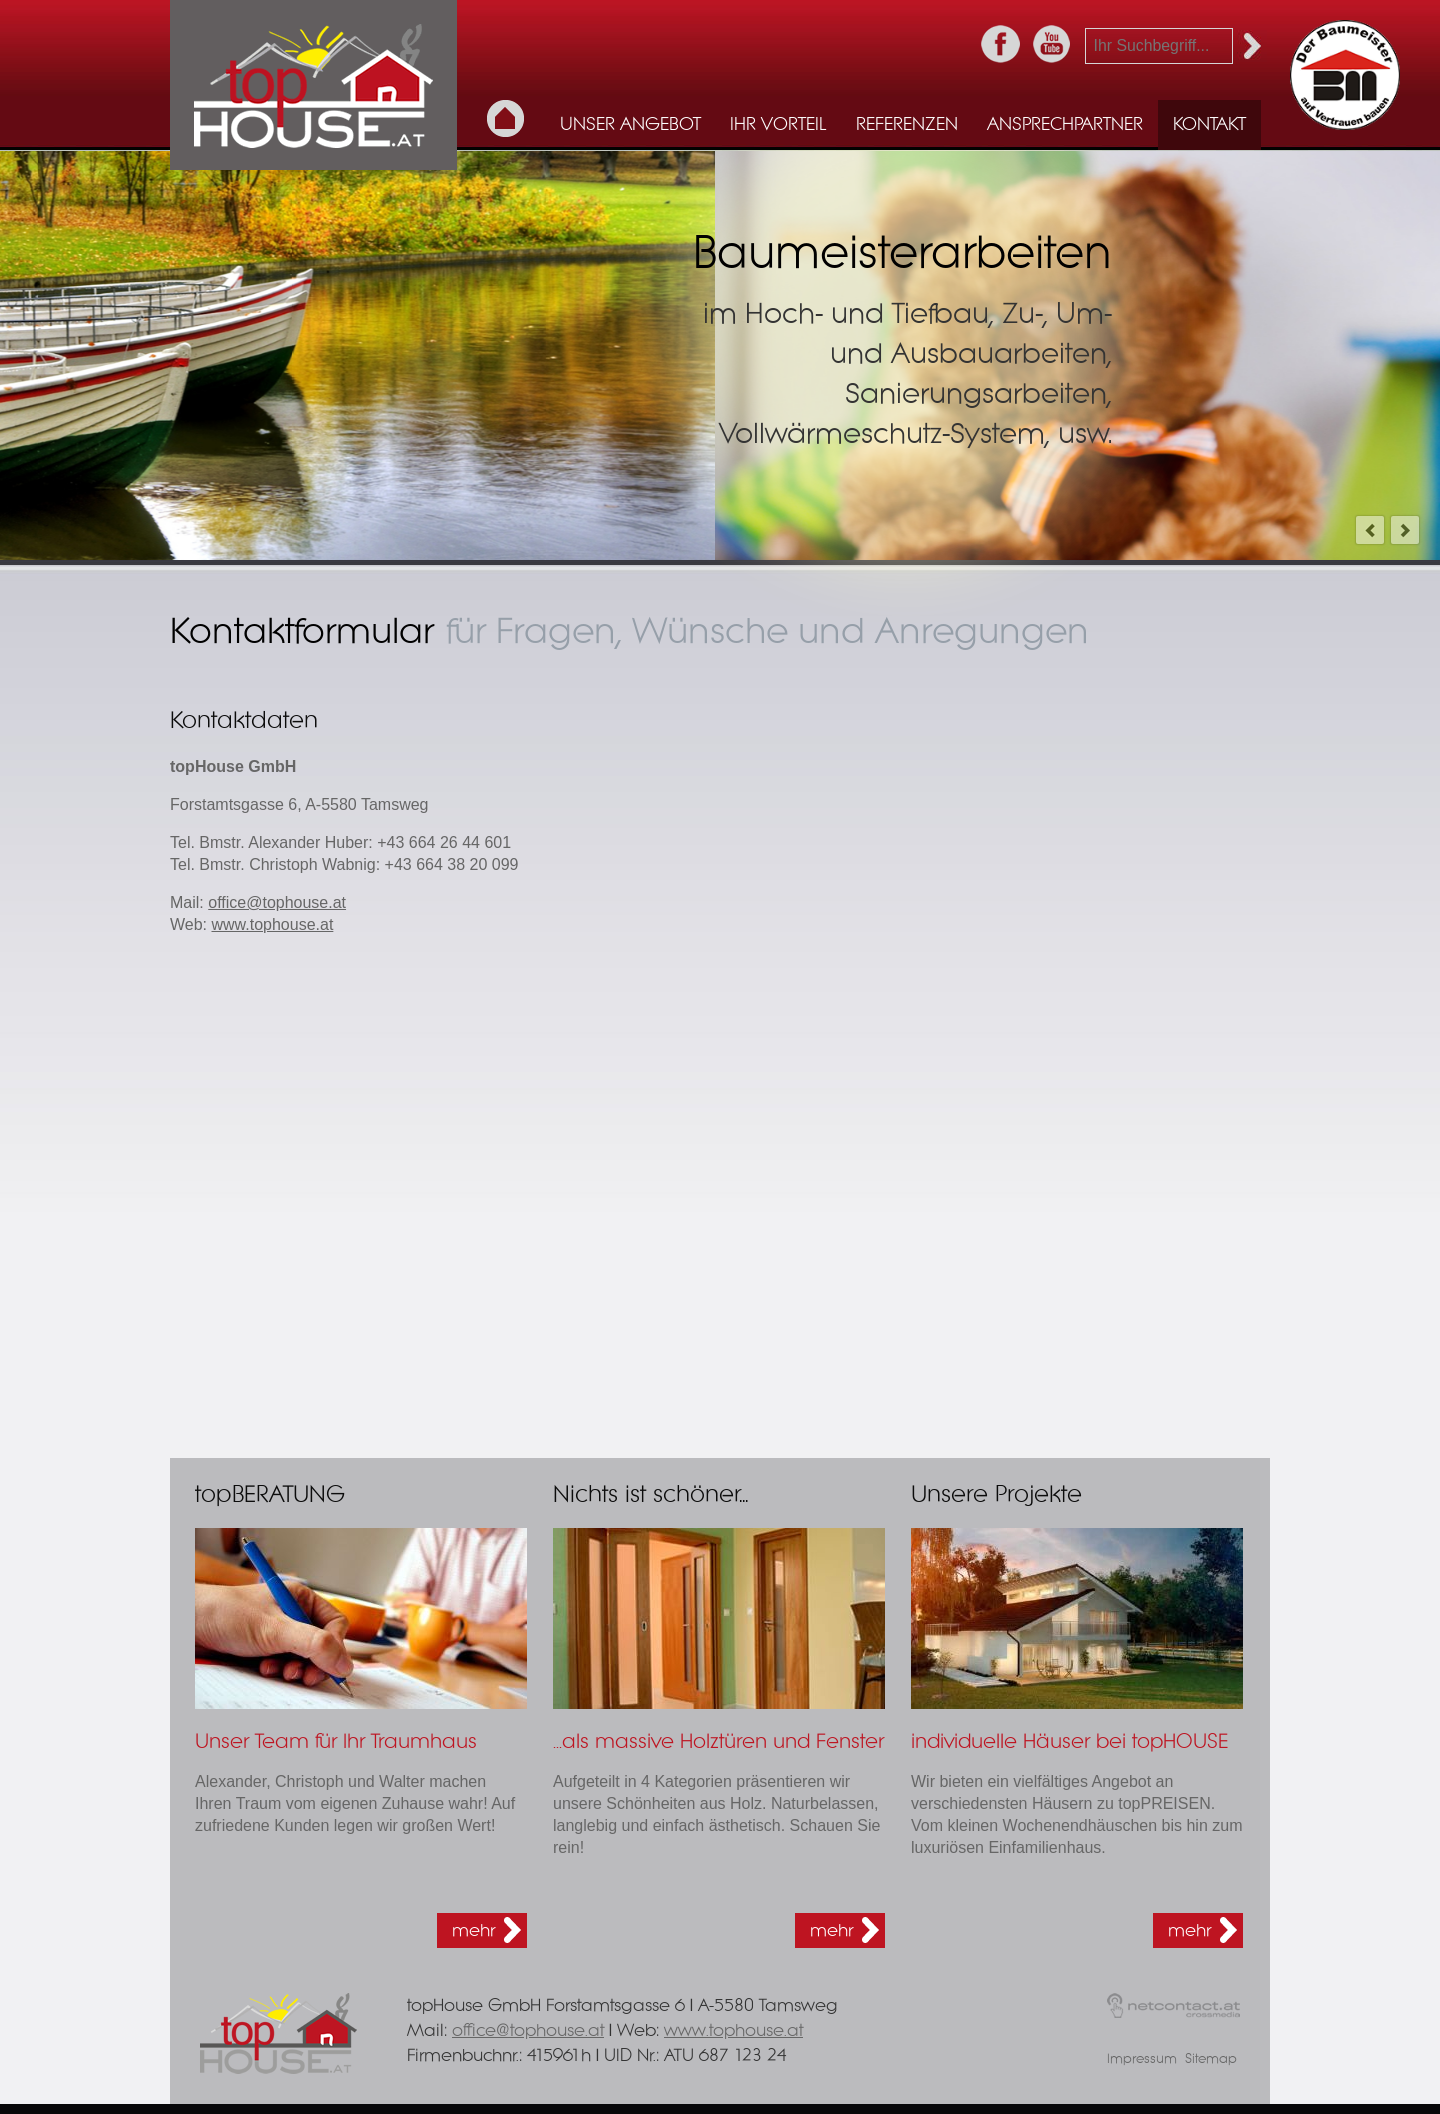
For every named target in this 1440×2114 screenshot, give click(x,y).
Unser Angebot (630, 125)
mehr (473, 1930)
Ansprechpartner (1065, 125)
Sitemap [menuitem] (1211, 2059)
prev (1370, 530)
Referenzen (907, 125)
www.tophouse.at (273, 924)
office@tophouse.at (277, 902)
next (1405, 530)
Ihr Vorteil (778, 125)
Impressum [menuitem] (1142, 2059)
